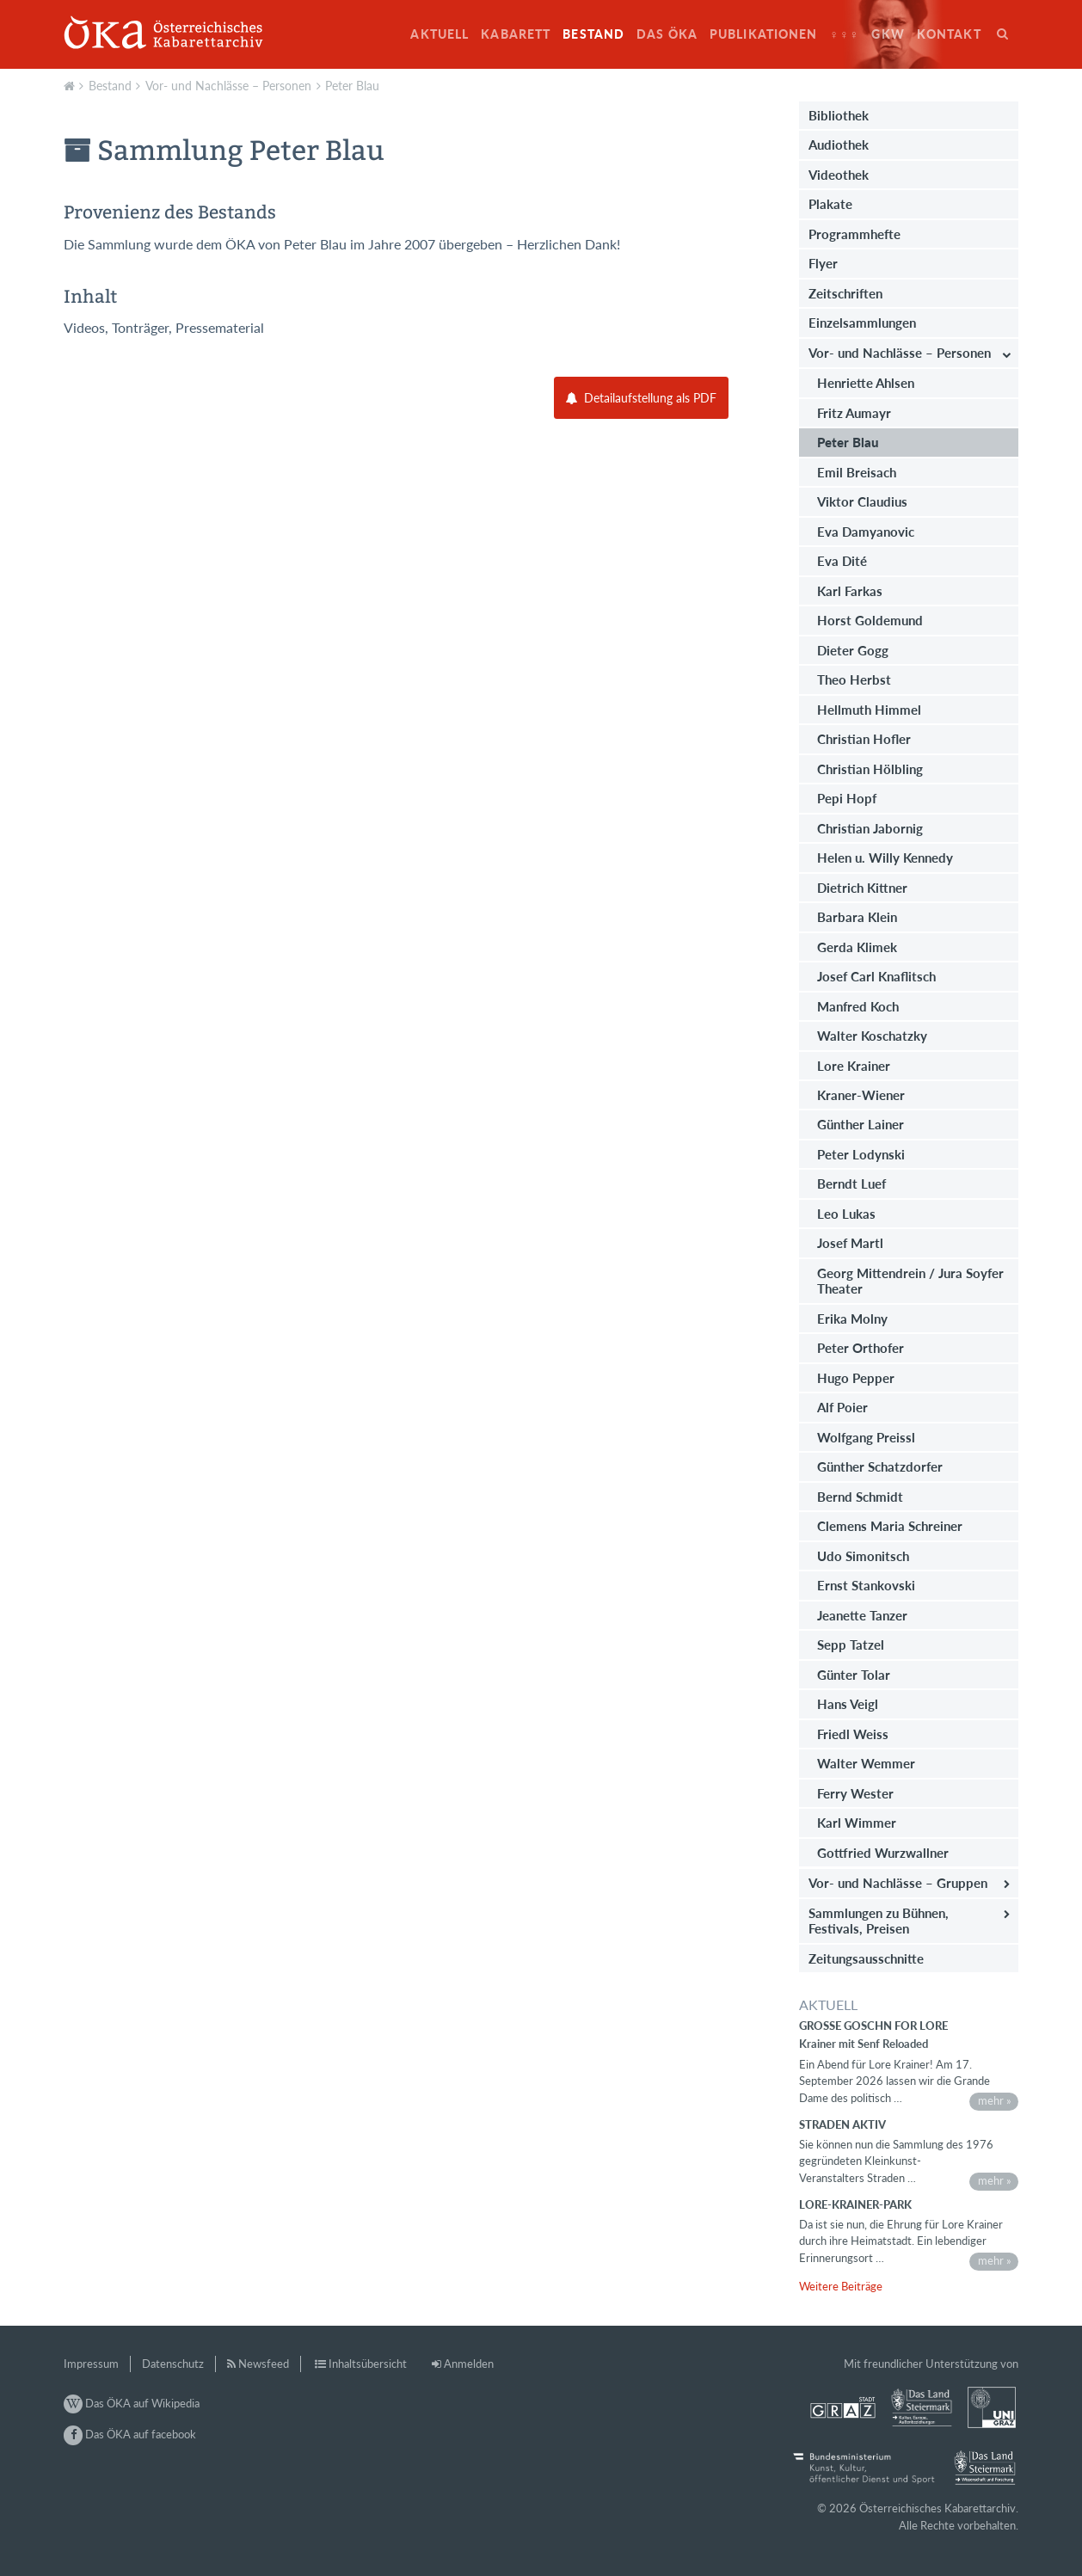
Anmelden (469, 2363)
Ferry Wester (855, 1793)
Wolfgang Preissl (866, 1437)
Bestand (593, 34)
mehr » (994, 2100)
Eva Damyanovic (865, 531)
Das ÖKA (667, 34)
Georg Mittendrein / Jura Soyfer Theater (910, 1280)
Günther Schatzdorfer (880, 1466)
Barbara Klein (857, 917)
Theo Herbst (854, 679)
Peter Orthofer (860, 1348)
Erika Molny (852, 1318)
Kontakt (949, 34)
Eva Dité (842, 561)
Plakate (830, 204)
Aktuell (439, 34)
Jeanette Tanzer (862, 1615)
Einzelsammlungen (862, 322)
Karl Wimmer (856, 1822)
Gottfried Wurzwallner (883, 1852)
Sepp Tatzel (850, 1644)
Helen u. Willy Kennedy (885, 857)
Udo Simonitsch (863, 1556)
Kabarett (515, 34)
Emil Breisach (856, 472)
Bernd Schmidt (860, 1496)
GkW (887, 34)
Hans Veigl (847, 1704)
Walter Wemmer (866, 1763)
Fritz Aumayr (854, 413)
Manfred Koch (858, 1006)
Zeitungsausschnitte (866, 1958)
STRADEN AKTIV (842, 2124)
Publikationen (764, 34)
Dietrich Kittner (862, 887)
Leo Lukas (846, 1213)
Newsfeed (263, 2363)
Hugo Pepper (855, 1378)
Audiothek (838, 144)
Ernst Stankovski (866, 1585)
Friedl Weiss (852, 1734)
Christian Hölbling (870, 769)
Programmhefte (854, 234)
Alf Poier (842, 1407)
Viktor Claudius (862, 501)
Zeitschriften (845, 293)
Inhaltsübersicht (368, 2363)
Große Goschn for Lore (873, 2025)
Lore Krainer (853, 1065)
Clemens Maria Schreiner (889, 1526)
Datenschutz (173, 2363)
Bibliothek (838, 115)
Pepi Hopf (846, 798)
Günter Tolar (853, 1674)
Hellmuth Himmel (869, 709)
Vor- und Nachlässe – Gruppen (897, 1883)
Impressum (91, 2363)
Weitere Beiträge (840, 2286)
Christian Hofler (864, 739)
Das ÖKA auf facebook (130, 2434)
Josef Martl (850, 1243)
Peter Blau (352, 85)
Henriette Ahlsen (865, 382)
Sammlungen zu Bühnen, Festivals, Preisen (878, 1920)
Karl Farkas (849, 591)
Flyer (823, 263)
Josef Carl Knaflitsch (876, 976)
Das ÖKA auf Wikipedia (132, 2403)
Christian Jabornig (870, 828)
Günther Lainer (860, 1124)
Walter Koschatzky (872, 1035)
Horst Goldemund (870, 620)
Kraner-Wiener (861, 1095)
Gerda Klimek (857, 947)
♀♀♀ (845, 34)
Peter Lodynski (861, 1154)
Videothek (838, 174)
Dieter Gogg (852, 650)
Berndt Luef (851, 1183)
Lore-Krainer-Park (855, 2204)
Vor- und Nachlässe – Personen (228, 85)
